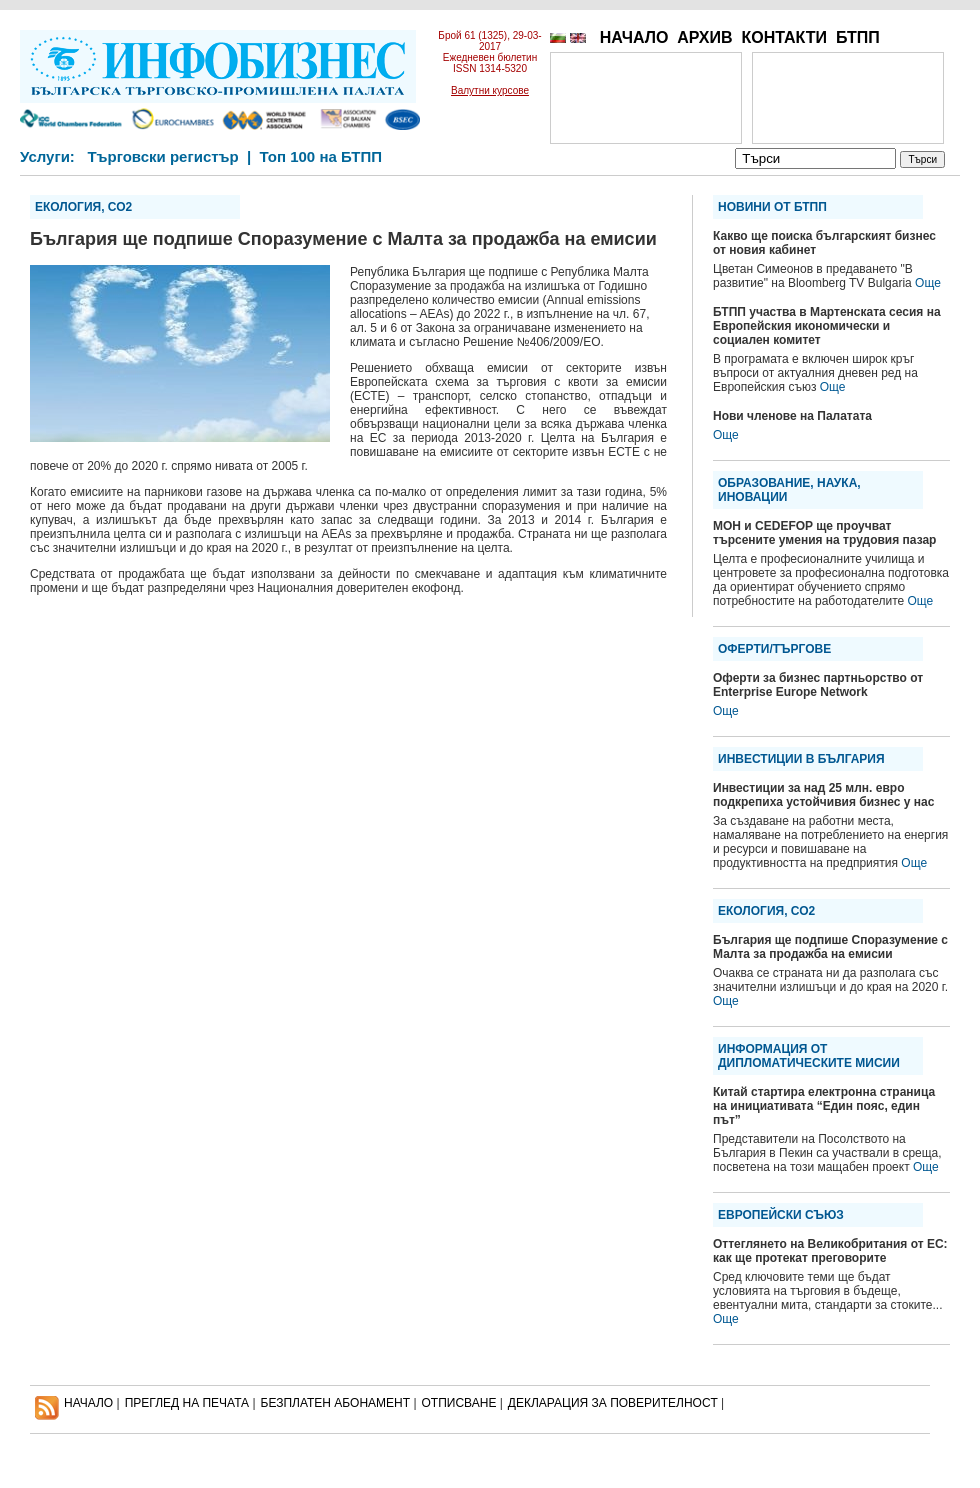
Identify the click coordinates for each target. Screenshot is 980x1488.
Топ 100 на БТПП (321, 156)
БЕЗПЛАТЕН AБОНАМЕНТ (336, 1403)
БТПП (858, 37)
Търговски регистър (162, 156)
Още (928, 283)
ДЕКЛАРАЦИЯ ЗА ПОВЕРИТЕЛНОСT (613, 1403)
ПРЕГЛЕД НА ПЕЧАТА (187, 1403)
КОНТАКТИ (784, 37)
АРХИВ (704, 37)
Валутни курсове (490, 90)
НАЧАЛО (634, 37)
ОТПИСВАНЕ (459, 1403)
